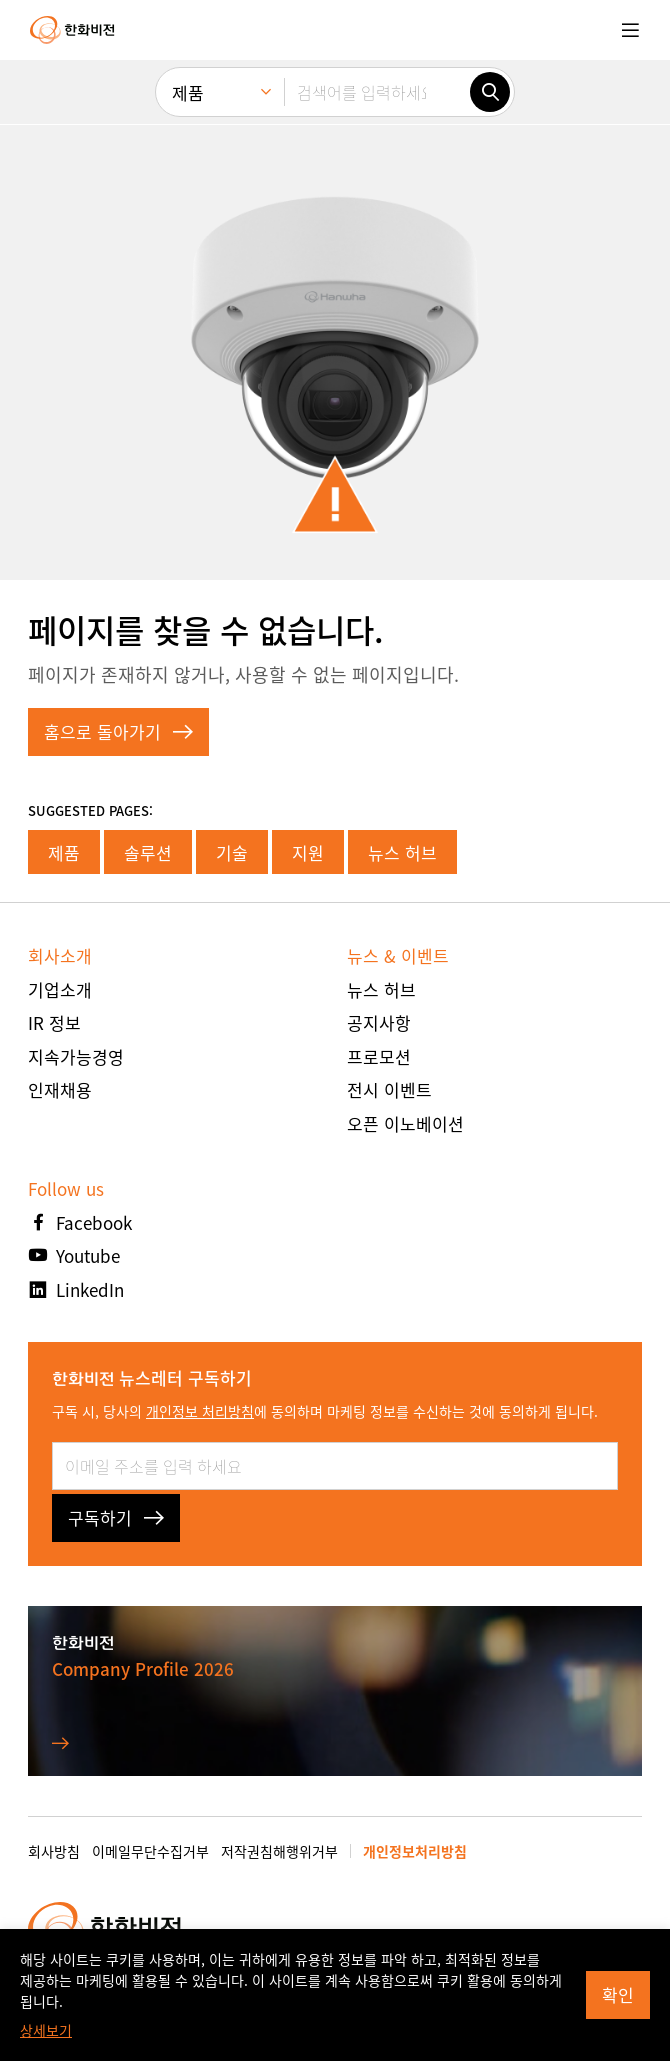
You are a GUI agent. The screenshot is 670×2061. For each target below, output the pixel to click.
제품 (64, 852)
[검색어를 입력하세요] (377, 92)
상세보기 (46, 2030)
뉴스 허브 (402, 852)
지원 (308, 852)
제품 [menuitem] (188, 92)
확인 (618, 1994)
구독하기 (116, 1517)
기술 (232, 852)
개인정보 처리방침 (200, 1411)
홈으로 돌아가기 (118, 731)
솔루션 (148, 852)
